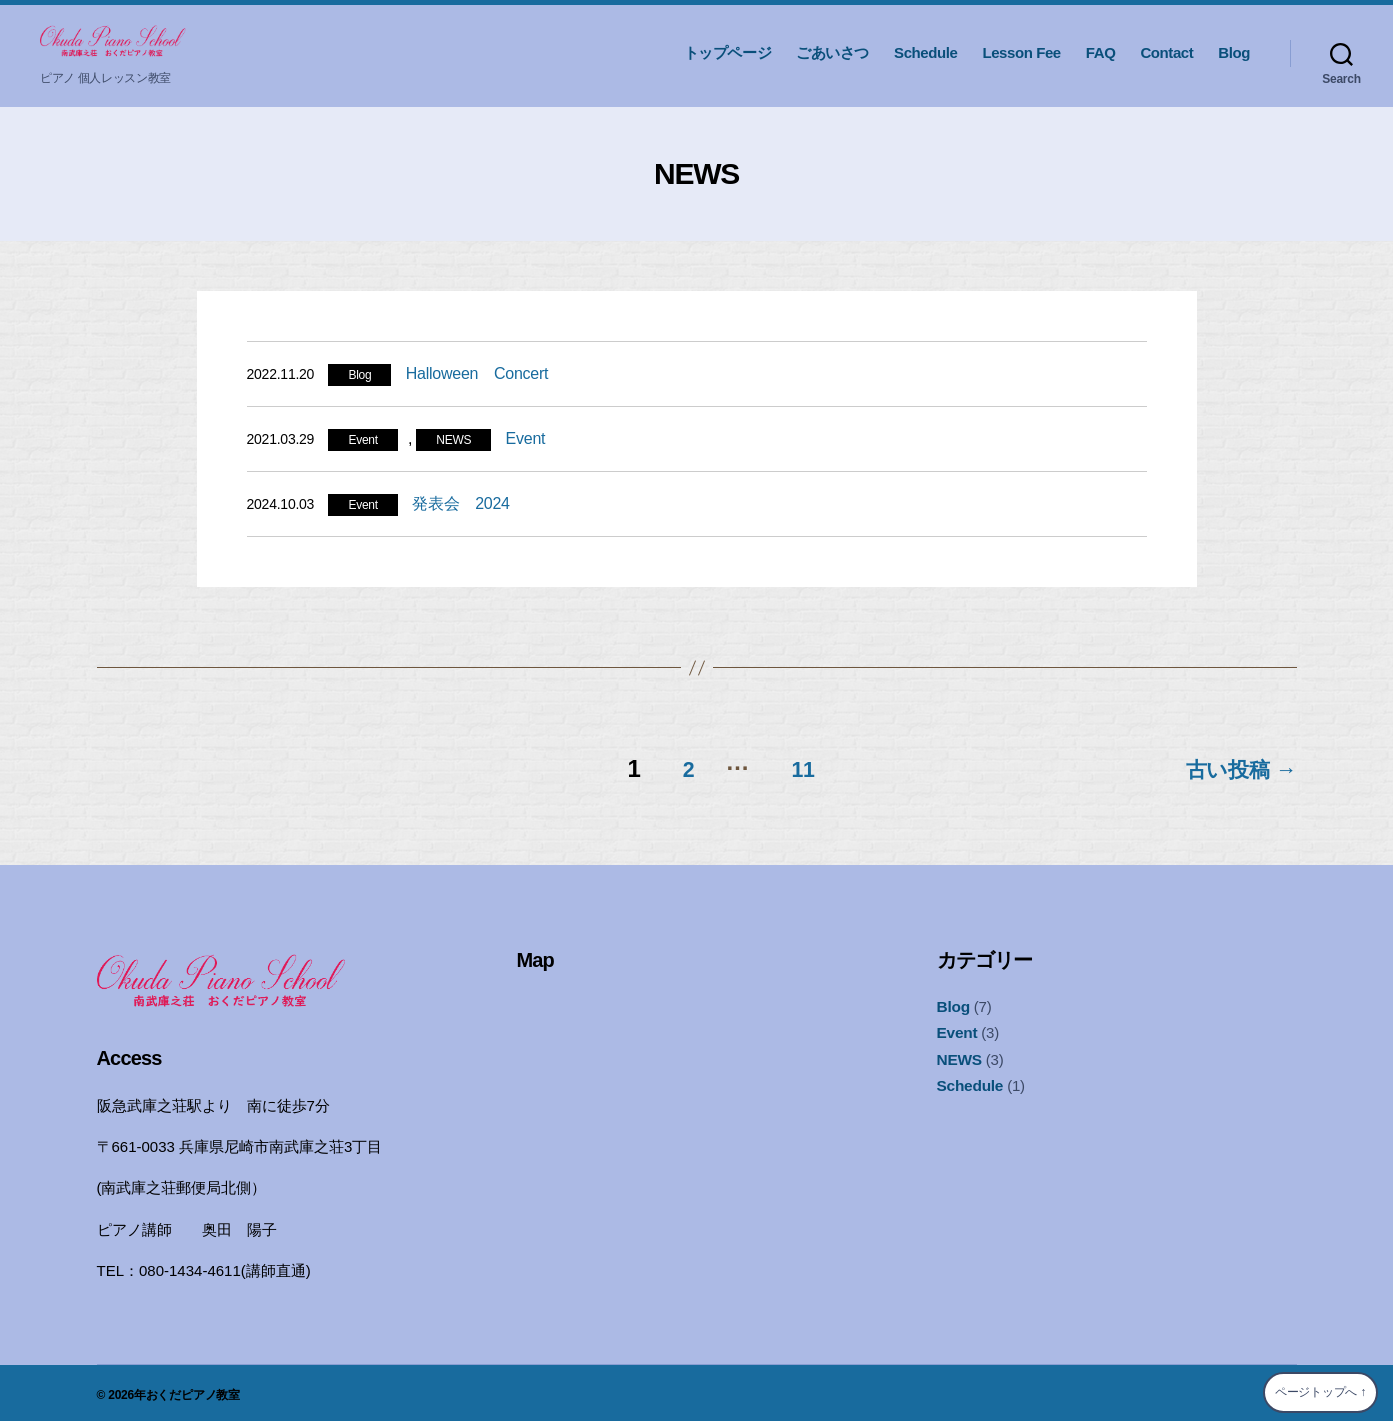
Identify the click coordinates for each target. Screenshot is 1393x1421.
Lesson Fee (1021, 52)
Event (363, 440)
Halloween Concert (477, 373)
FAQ (1101, 52)
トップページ (728, 52)
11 (794, 763)
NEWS (453, 440)
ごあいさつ (832, 52)
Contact (1166, 52)
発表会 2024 (461, 503)
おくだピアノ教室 (193, 1390)
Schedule (925, 52)
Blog (1234, 52)
